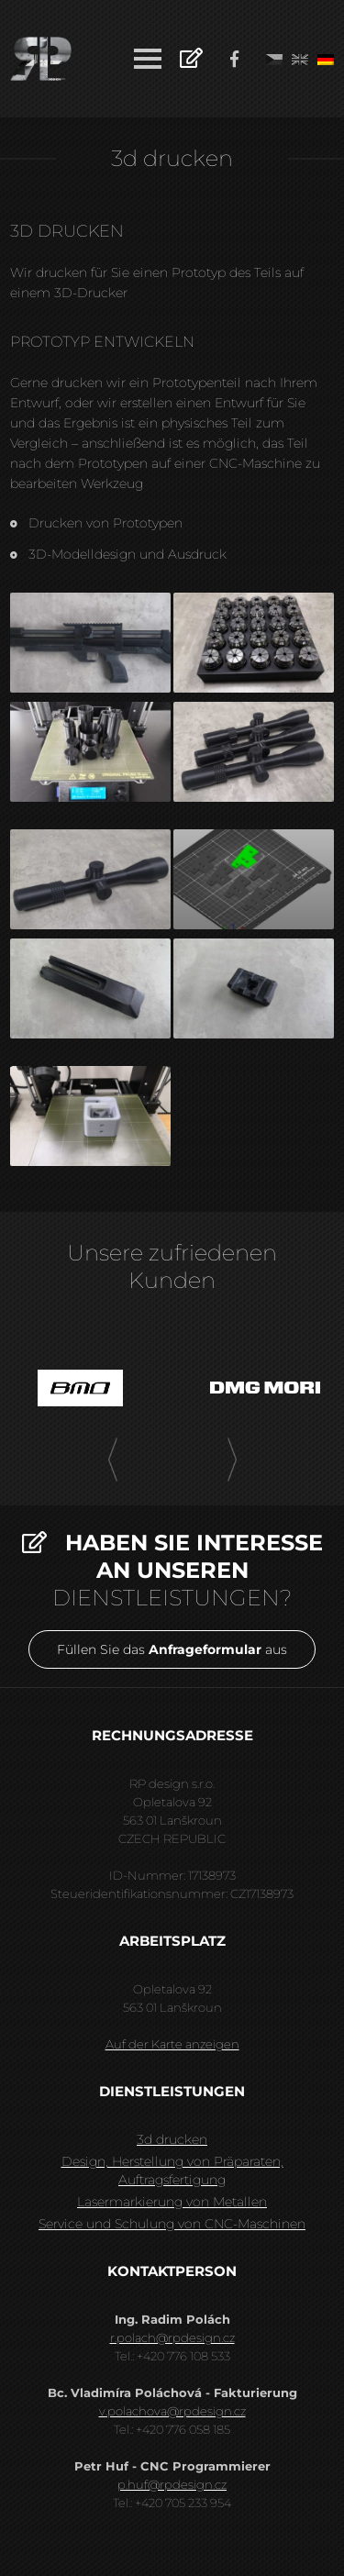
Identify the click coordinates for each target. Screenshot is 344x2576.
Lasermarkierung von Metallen (172, 2201)
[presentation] (112, 1460)
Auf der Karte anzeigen (172, 2044)
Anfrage (191, 57)
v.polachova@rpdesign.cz (172, 2411)
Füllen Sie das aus (172, 1649)
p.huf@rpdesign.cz (172, 2484)
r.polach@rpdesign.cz (172, 2337)
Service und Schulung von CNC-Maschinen (172, 2223)
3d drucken (172, 2139)
